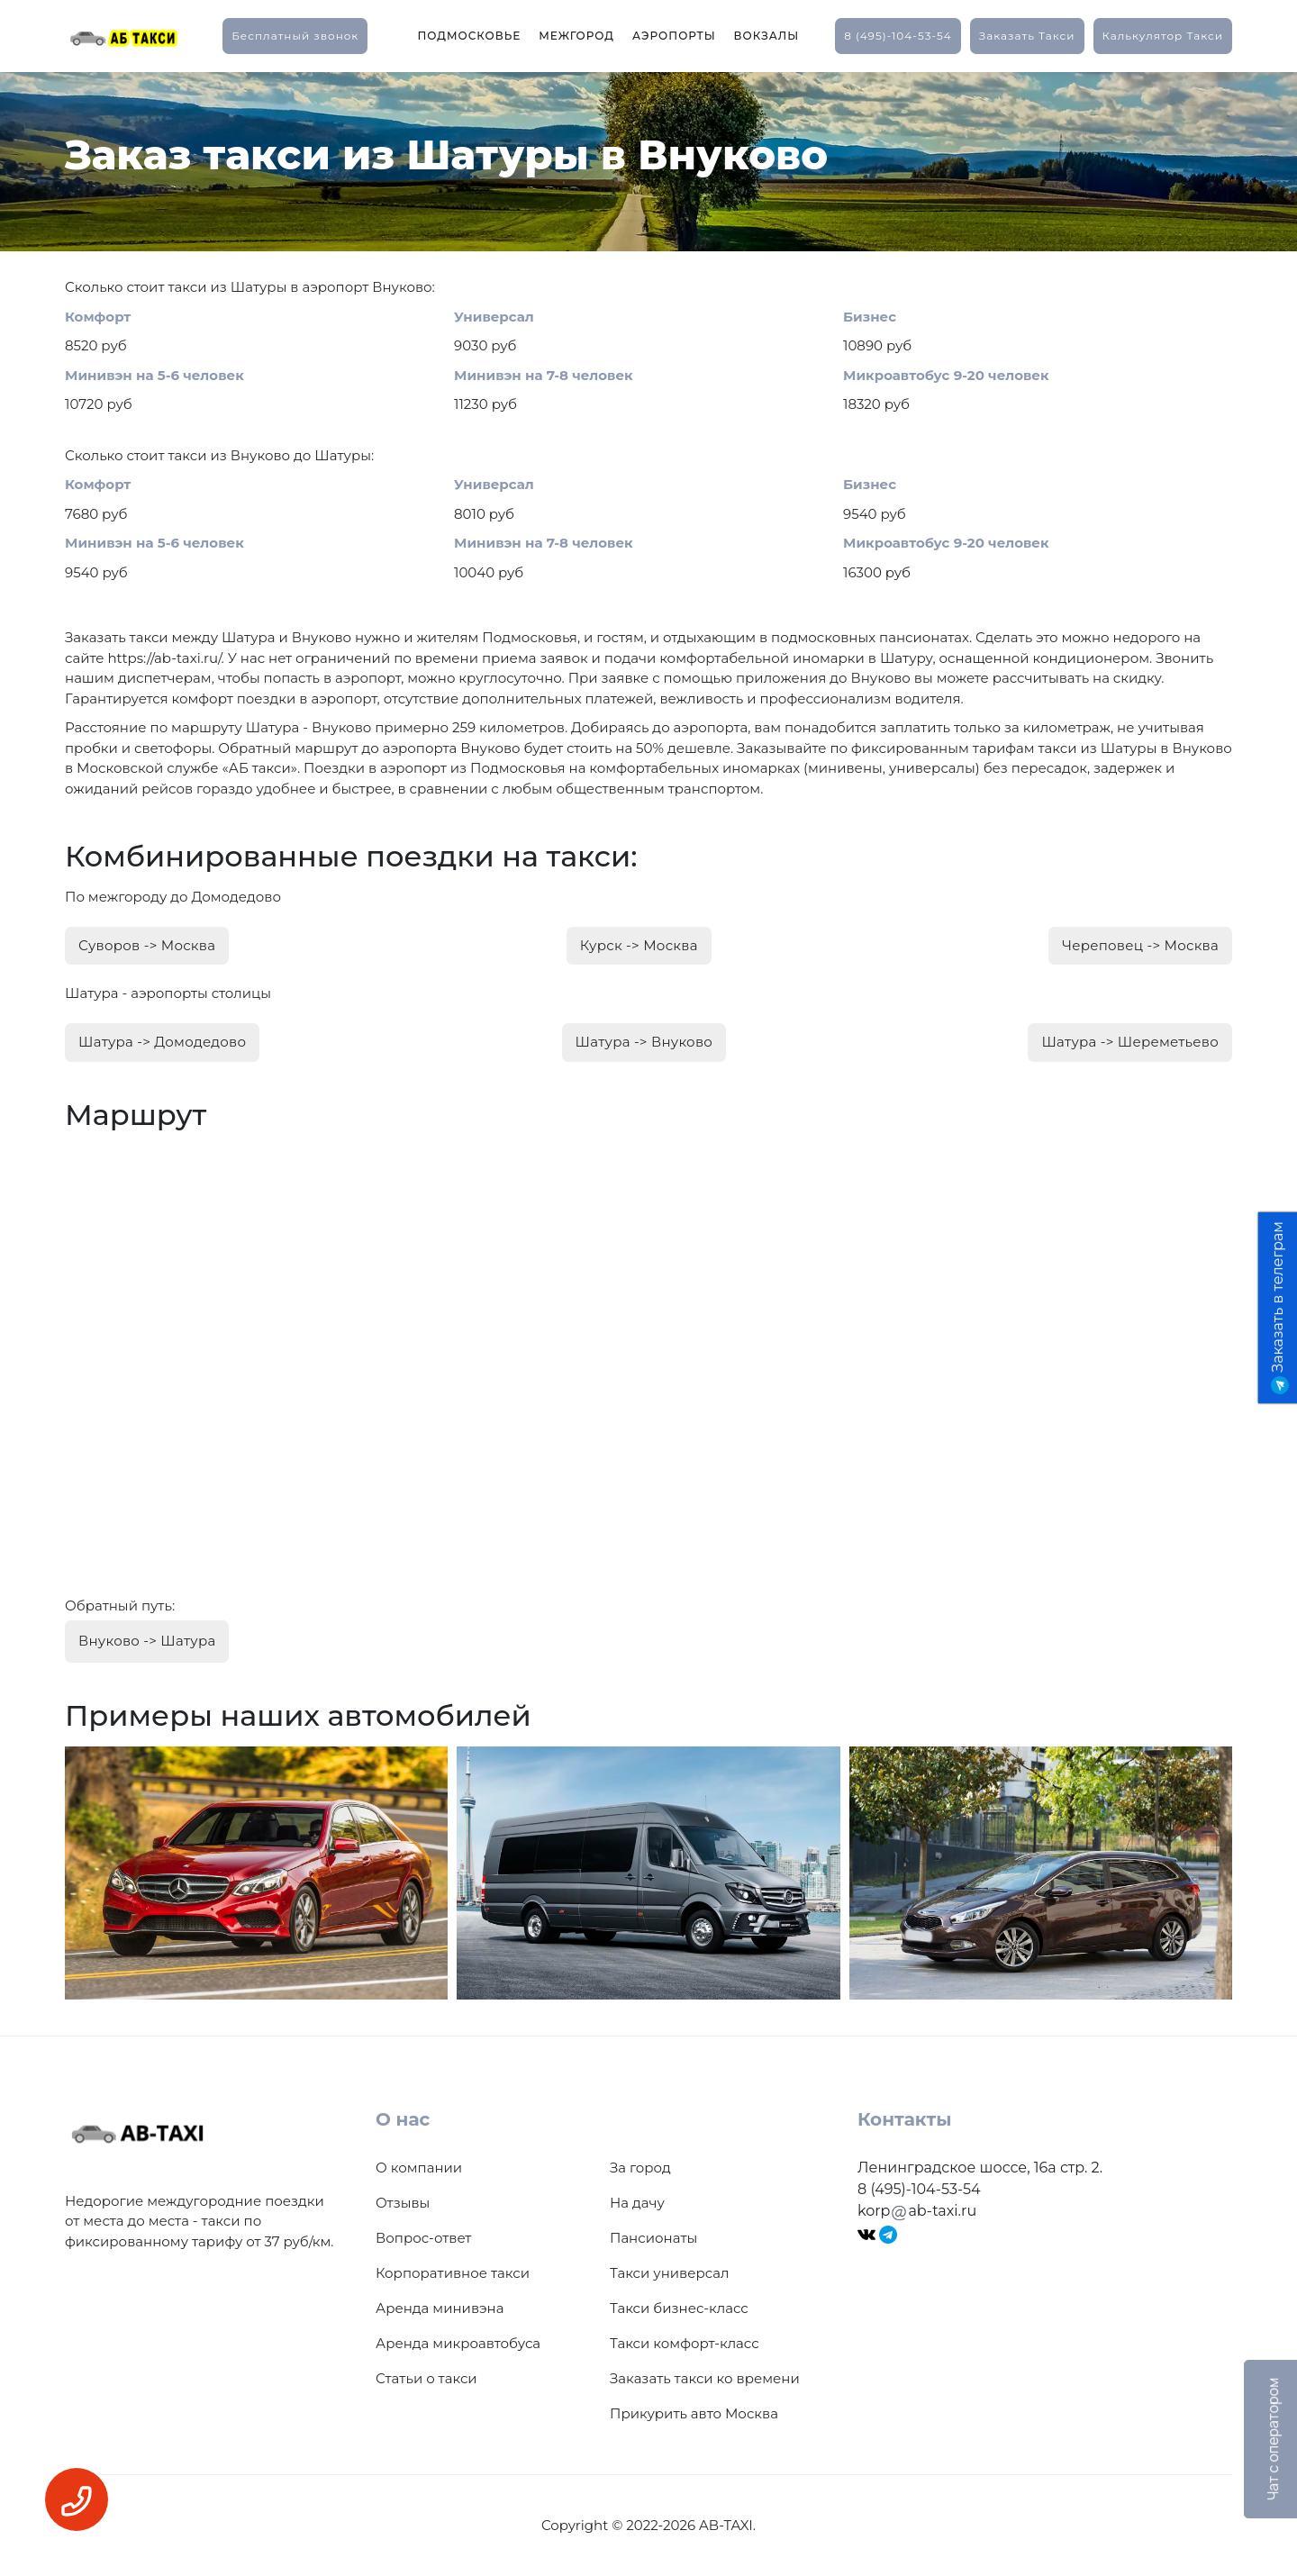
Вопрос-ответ (423, 2237)
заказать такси (1027, 35)
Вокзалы (767, 35)
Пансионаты (653, 2237)
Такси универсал (669, 2272)
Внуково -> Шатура (146, 1640)
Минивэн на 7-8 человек (543, 375)
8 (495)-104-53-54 (898, 35)
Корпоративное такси (453, 2272)
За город (640, 2167)
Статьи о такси (426, 2378)
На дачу (637, 2202)
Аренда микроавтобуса (458, 2343)
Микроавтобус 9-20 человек (946, 375)
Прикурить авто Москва (694, 2413)
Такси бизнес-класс (679, 2308)
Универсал (494, 316)
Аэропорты (674, 35)
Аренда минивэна (439, 2308)
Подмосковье (469, 35)
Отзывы (403, 2202)
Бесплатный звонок (294, 35)
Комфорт (98, 316)
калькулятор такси (1162, 35)
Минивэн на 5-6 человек (154, 375)
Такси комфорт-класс (684, 2343)
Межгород (576, 35)
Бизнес (869, 316)
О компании (419, 2167)
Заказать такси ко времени (705, 2378)
